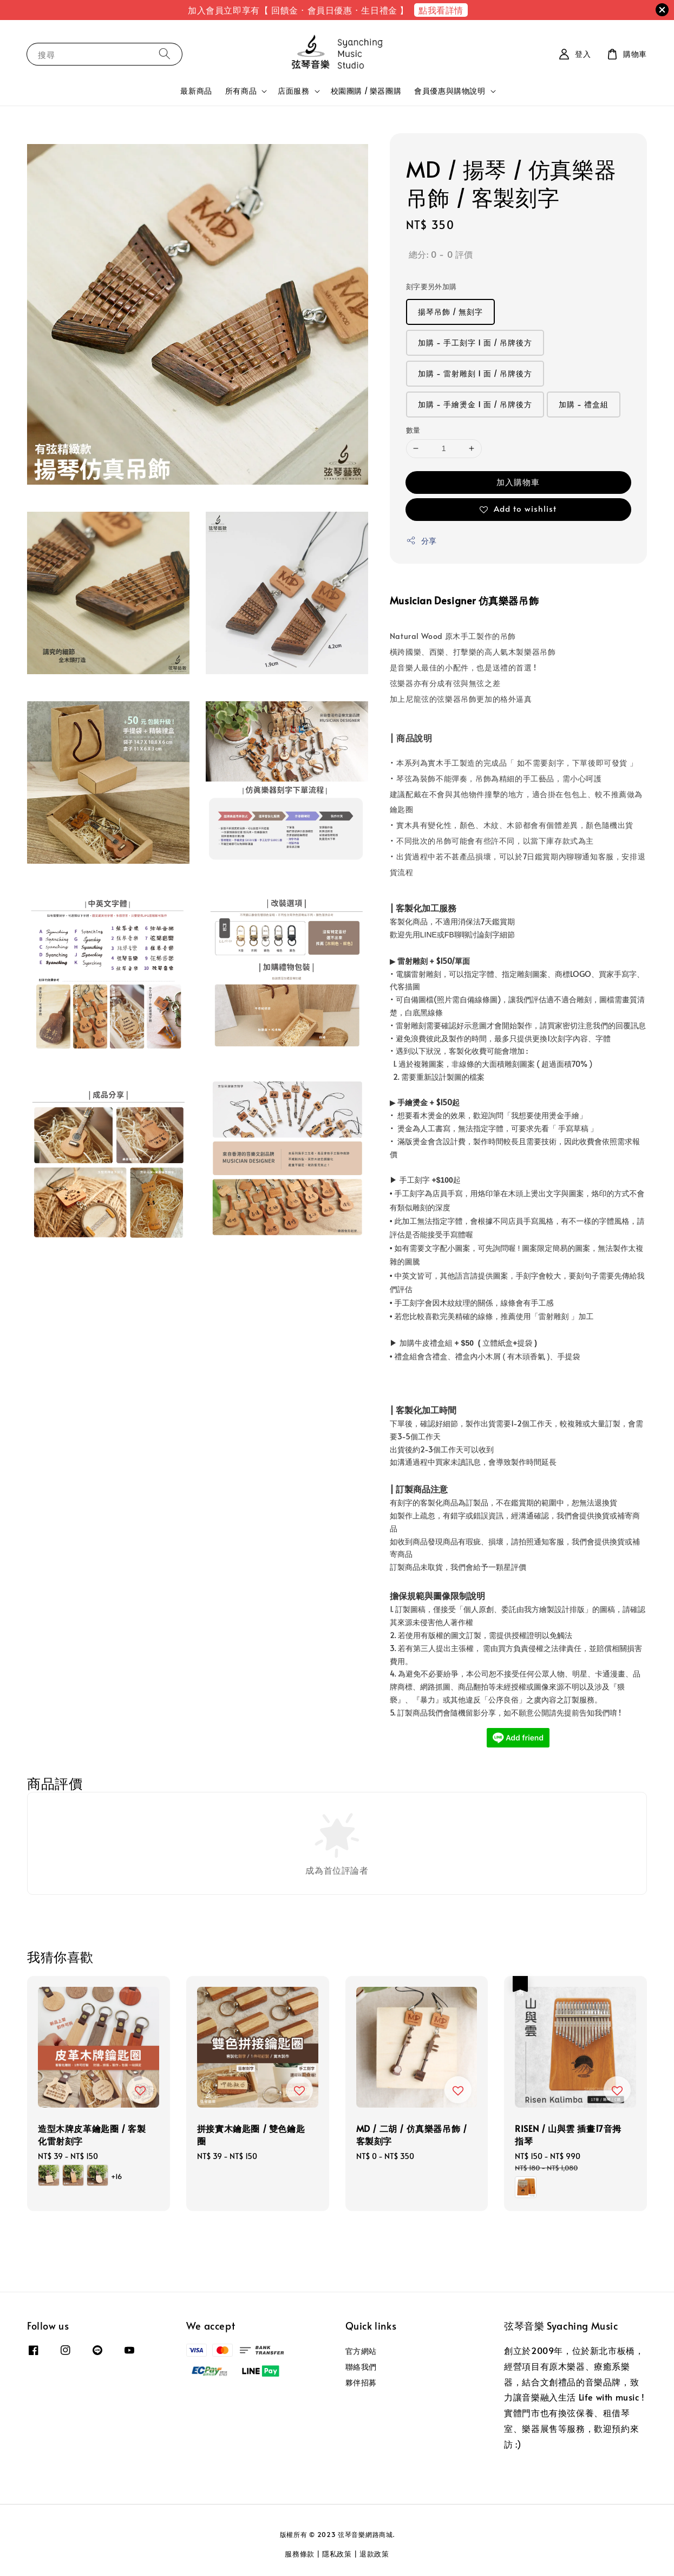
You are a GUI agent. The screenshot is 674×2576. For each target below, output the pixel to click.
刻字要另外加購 (431, 286)
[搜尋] (164, 53)
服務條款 (300, 2554)
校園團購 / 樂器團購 (366, 91)
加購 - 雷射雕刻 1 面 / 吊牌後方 (475, 373)
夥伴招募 (361, 2382)
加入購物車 (518, 481)
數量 (413, 430)
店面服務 (293, 91)
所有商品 (241, 91)
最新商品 (196, 91)
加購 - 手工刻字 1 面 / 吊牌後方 (475, 342)
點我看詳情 (440, 10)
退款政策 (374, 2554)
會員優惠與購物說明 (449, 91)
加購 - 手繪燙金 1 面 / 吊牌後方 (475, 404)
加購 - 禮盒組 (583, 404)
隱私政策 (337, 2554)
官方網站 (361, 2351)
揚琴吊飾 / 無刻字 (450, 311)
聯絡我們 (361, 2367)
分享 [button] (421, 541)
